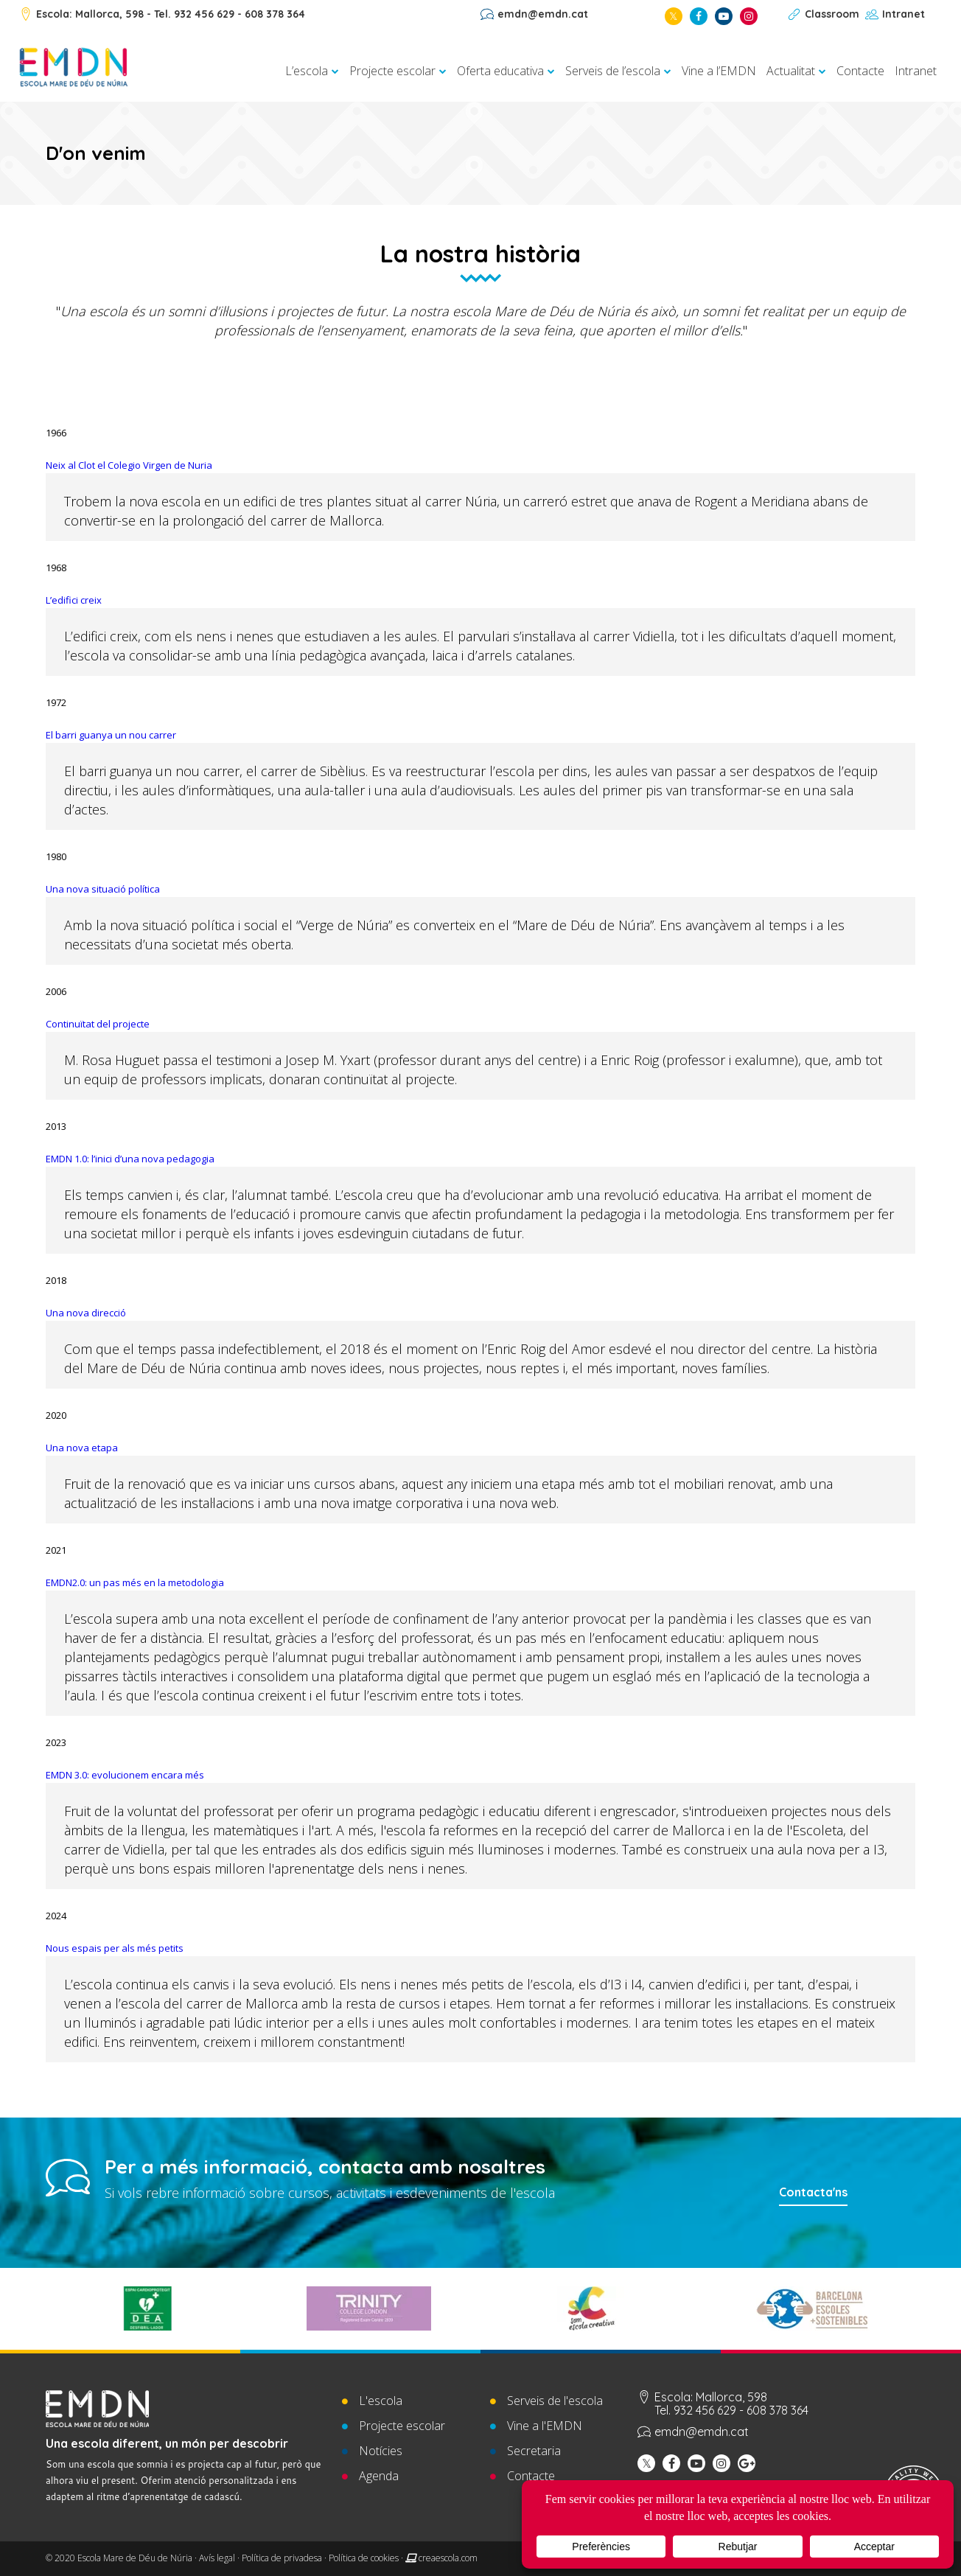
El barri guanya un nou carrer (111, 734)
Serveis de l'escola (555, 2400)
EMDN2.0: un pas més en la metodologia (135, 1582)
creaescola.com (448, 2558)
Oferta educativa (500, 71)
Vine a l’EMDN (719, 71)
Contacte (860, 71)
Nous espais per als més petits (115, 1948)
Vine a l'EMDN (544, 2426)
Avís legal (217, 2558)
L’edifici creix (74, 600)
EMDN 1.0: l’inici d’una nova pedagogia (130, 1158)
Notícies (380, 2451)
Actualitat (790, 71)
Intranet (903, 14)
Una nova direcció (86, 1312)
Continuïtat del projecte (98, 1023)
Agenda (379, 2476)
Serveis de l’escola (612, 71)
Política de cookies (364, 2558)
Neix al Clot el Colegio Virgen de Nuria (129, 465)
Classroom (832, 14)
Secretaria (534, 2451)
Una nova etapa (82, 1447)
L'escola (380, 2400)
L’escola (306, 71)
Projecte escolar (392, 71)
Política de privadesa (282, 2558)
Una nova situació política (103, 889)
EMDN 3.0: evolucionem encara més (125, 1774)
